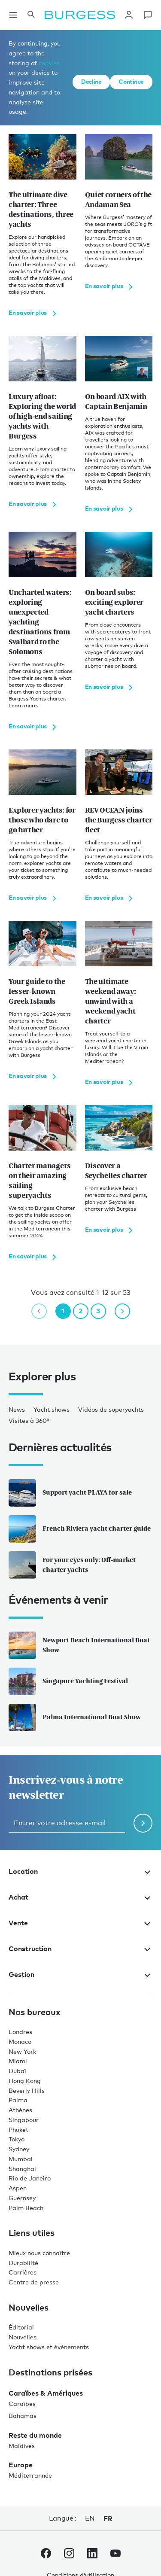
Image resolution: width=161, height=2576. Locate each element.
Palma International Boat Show (75, 1717)
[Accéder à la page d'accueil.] (80, 15)
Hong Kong (25, 2080)
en (90, 2518)
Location (80, 1871)
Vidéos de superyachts (111, 1409)
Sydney (19, 2149)
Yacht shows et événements (49, 2347)
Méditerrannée (30, 2475)
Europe (21, 2464)
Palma (18, 2100)
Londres (20, 2031)
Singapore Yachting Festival (68, 1681)
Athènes (20, 2109)
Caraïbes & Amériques (46, 2393)
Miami (18, 2060)
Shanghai (22, 2168)
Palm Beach (26, 2207)
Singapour (24, 2119)
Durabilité (23, 2262)
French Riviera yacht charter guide (80, 1529)
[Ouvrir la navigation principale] (13, 15)
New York (22, 2051)
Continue (131, 81)
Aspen (18, 2188)
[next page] (122, 1311)
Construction (80, 1948)
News (17, 1409)
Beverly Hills (27, 2090)
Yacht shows (51, 1409)
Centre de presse (34, 2282)
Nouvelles (22, 2337)
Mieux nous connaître (39, 2252)
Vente (80, 1922)
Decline (91, 81)
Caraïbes (22, 2403)
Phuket (18, 2129)
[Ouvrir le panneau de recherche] (30, 15)
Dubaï (17, 2070)
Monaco (20, 2041)
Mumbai (21, 2158)
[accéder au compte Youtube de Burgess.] (115, 2555)
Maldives (22, 2445)
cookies (49, 63)
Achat (80, 1897)
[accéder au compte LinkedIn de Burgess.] (92, 2555)
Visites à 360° (29, 1420)
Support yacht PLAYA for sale (70, 1493)
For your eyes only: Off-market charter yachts (72, 1565)
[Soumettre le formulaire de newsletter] (143, 1823)
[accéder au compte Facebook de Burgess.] (45, 2555)
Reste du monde (35, 2435)
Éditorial (21, 2327)
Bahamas (22, 2415)
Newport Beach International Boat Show (79, 1645)
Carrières (22, 2272)
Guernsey (22, 2197)
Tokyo (16, 2139)
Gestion (80, 1974)
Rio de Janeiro (30, 2178)
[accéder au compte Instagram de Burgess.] (69, 2555)
